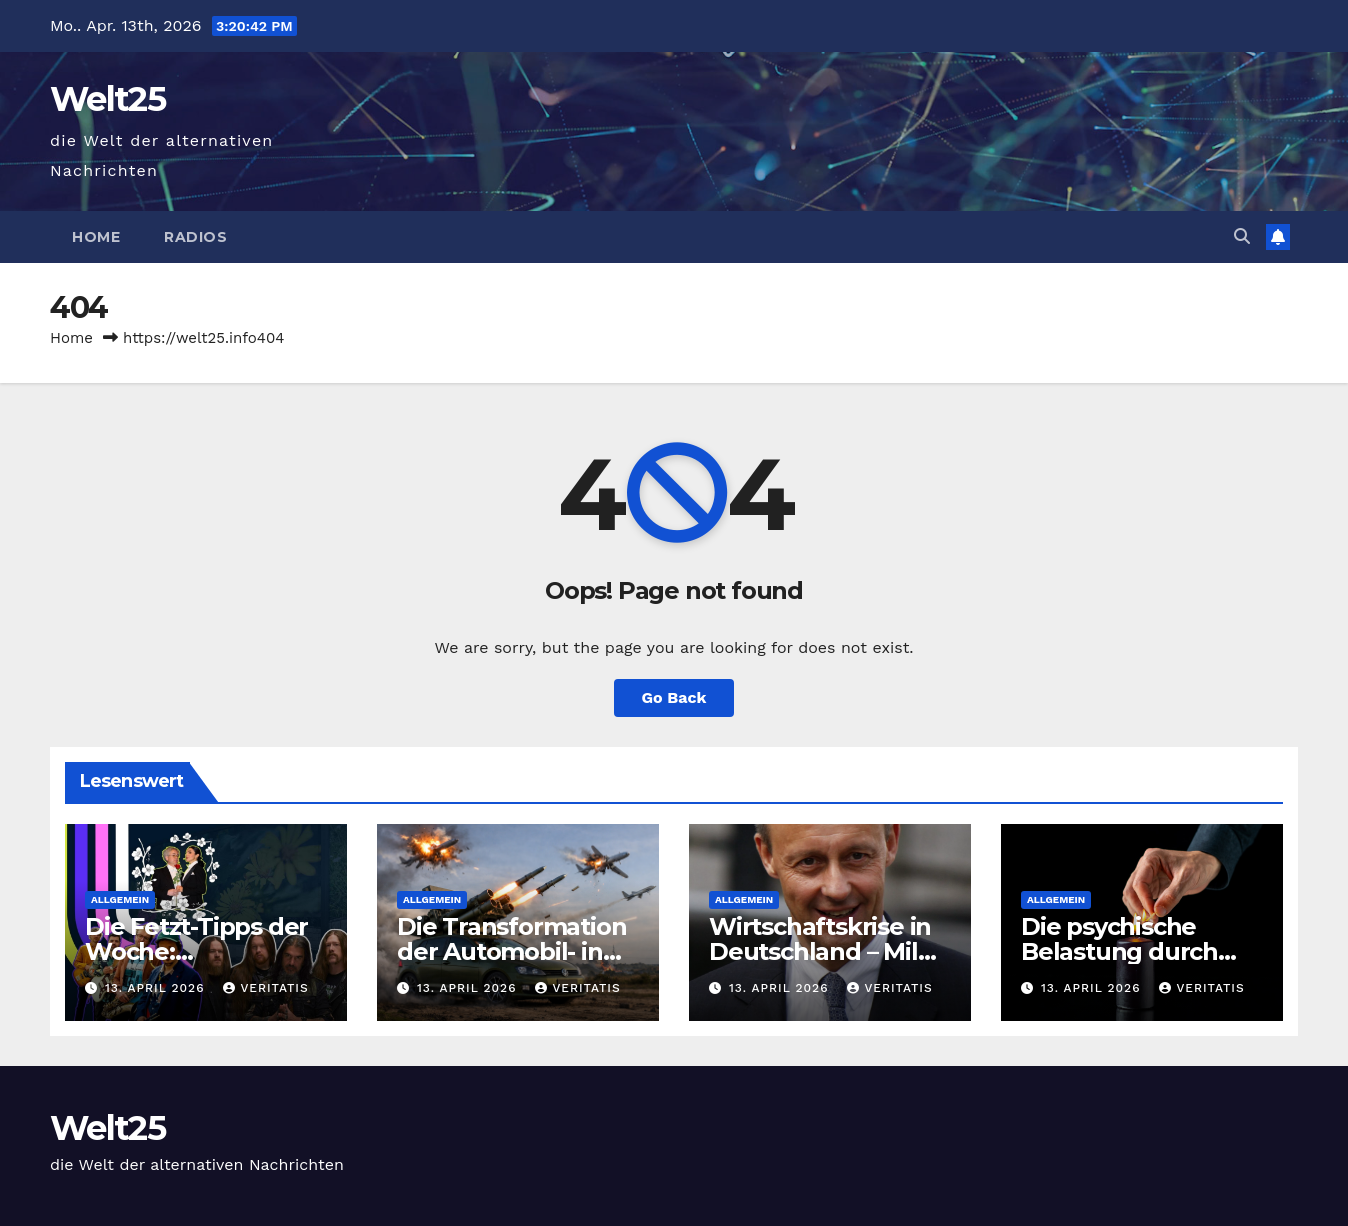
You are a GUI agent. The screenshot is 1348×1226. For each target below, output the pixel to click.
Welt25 (107, 99)
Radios (195, 237)
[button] (1242, 236)
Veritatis (265, 988)
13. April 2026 (157, 988)
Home (96, 237)
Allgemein (120, 899)
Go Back (674, 697)
